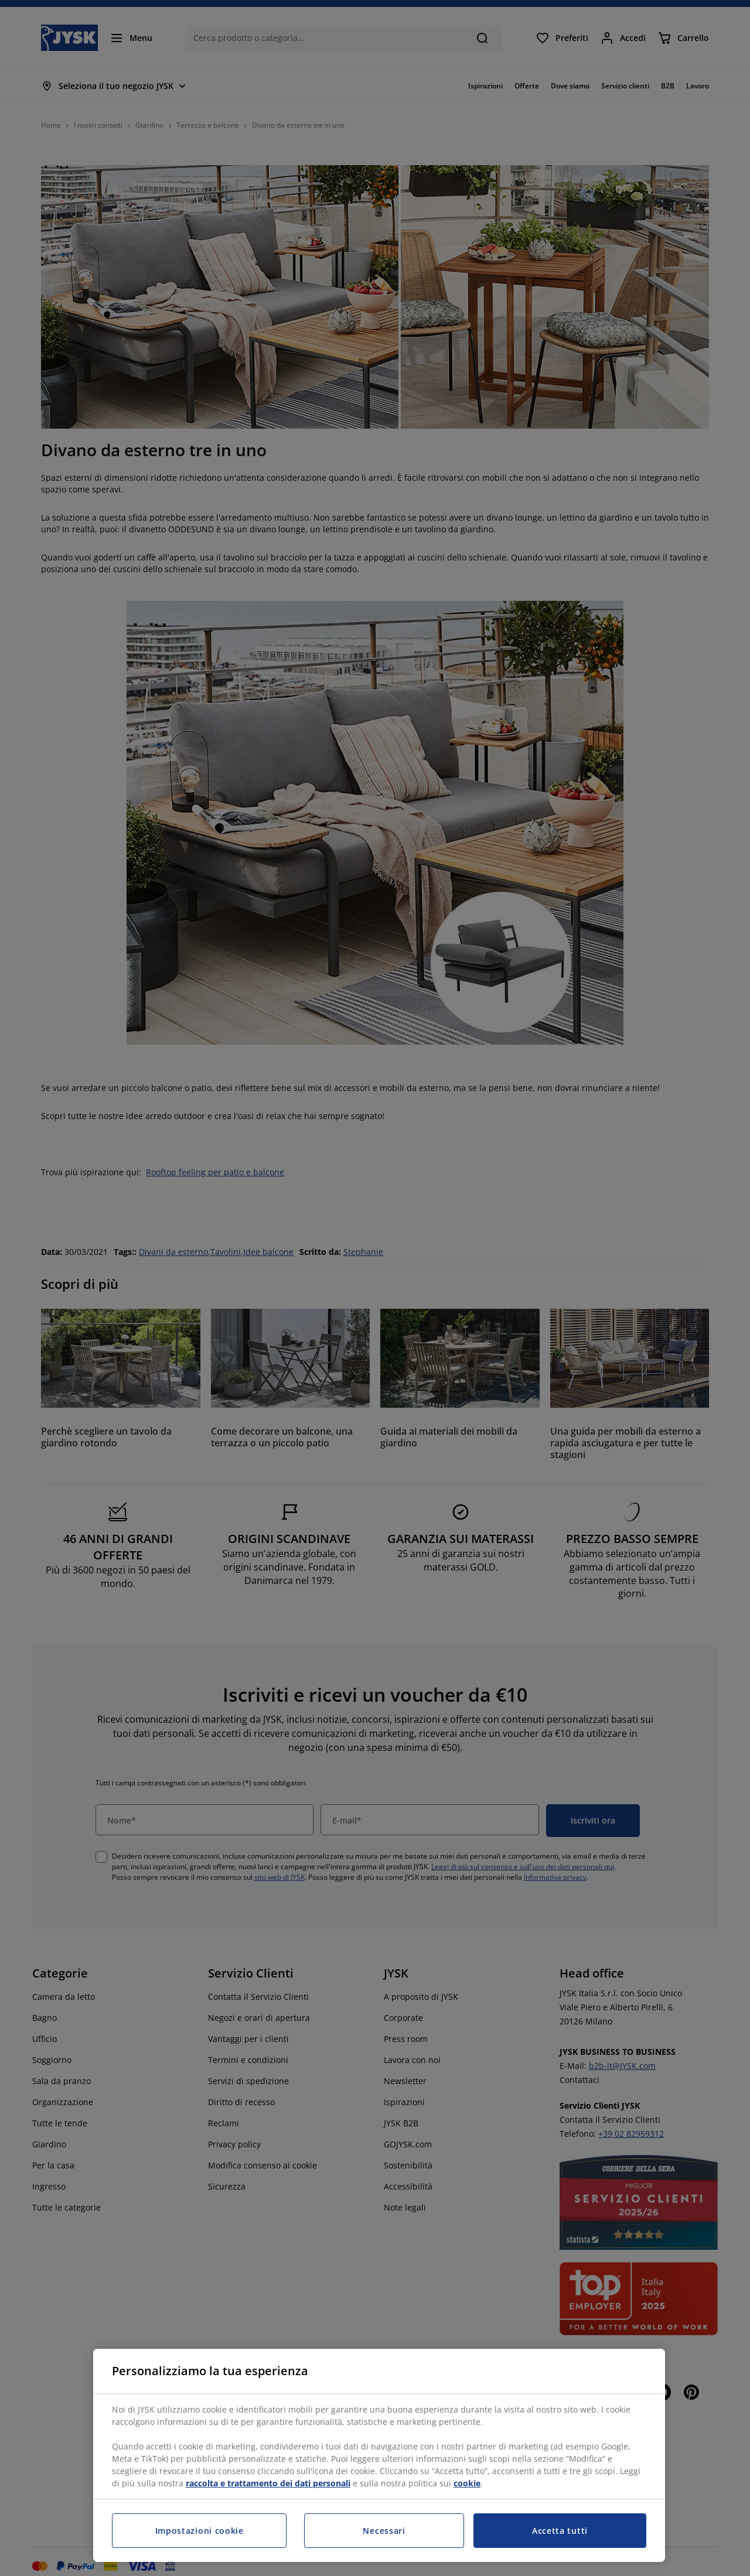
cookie (467, 2483)
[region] (379, 2455)
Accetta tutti (560, 2530)
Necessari (384, 2530)
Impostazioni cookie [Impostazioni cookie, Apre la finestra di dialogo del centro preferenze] (199, 2530)
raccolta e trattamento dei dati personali (268, 2483)
